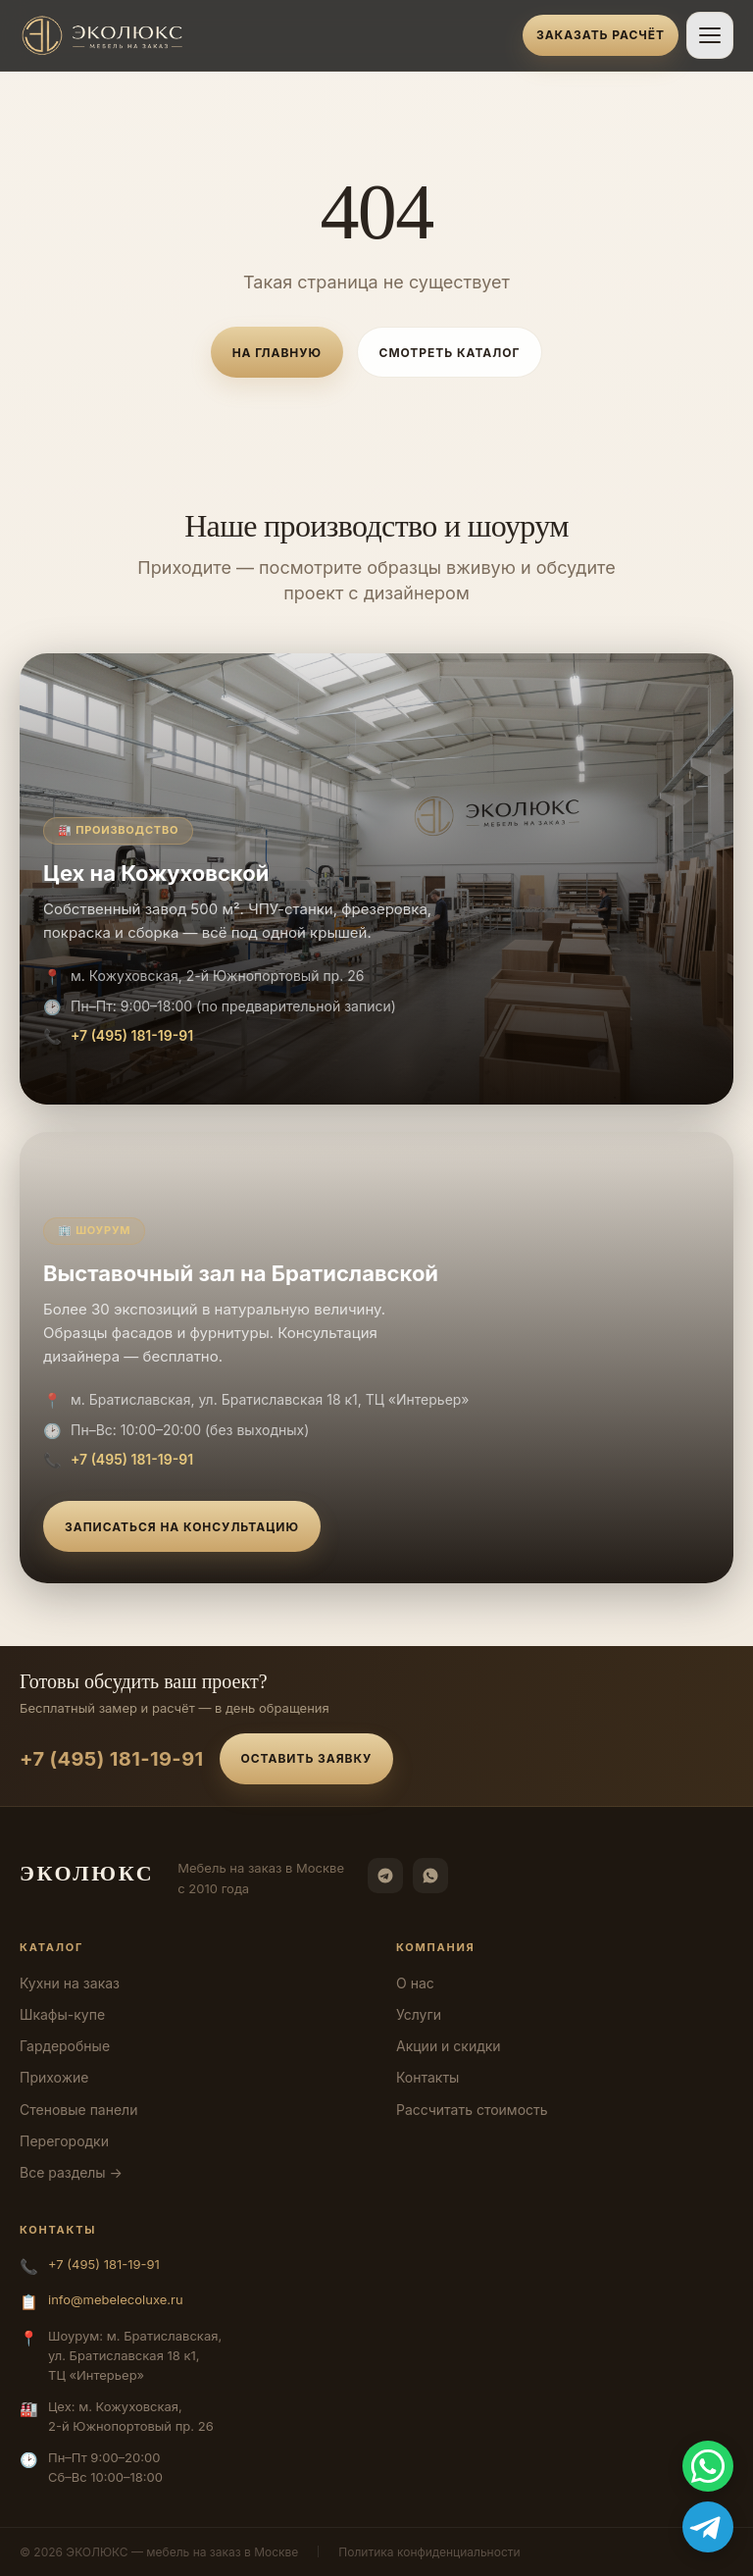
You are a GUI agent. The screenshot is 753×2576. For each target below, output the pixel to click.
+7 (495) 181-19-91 (132, 1035)
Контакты (427, 2077)
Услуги (418, 2014)
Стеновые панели (78, 2109)
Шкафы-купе (62, 2014)
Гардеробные (65, 2045)
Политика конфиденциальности (429, 2552)
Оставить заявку (307, 1758)
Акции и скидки (448, 2045)
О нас (415, 1983)
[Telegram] (385, 1875)
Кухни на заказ (70, 1983)
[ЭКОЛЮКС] (265, 35)
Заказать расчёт (600, 34)
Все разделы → (71, 2172)
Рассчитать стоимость (472, 2109)
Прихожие (54, 2077)
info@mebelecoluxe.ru (115, 2299)
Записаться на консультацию (182, 1527)
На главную (277, 352)
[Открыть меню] (709, 35)
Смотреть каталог (450, 352)
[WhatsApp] (430, 1875)
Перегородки (64, 2141)
